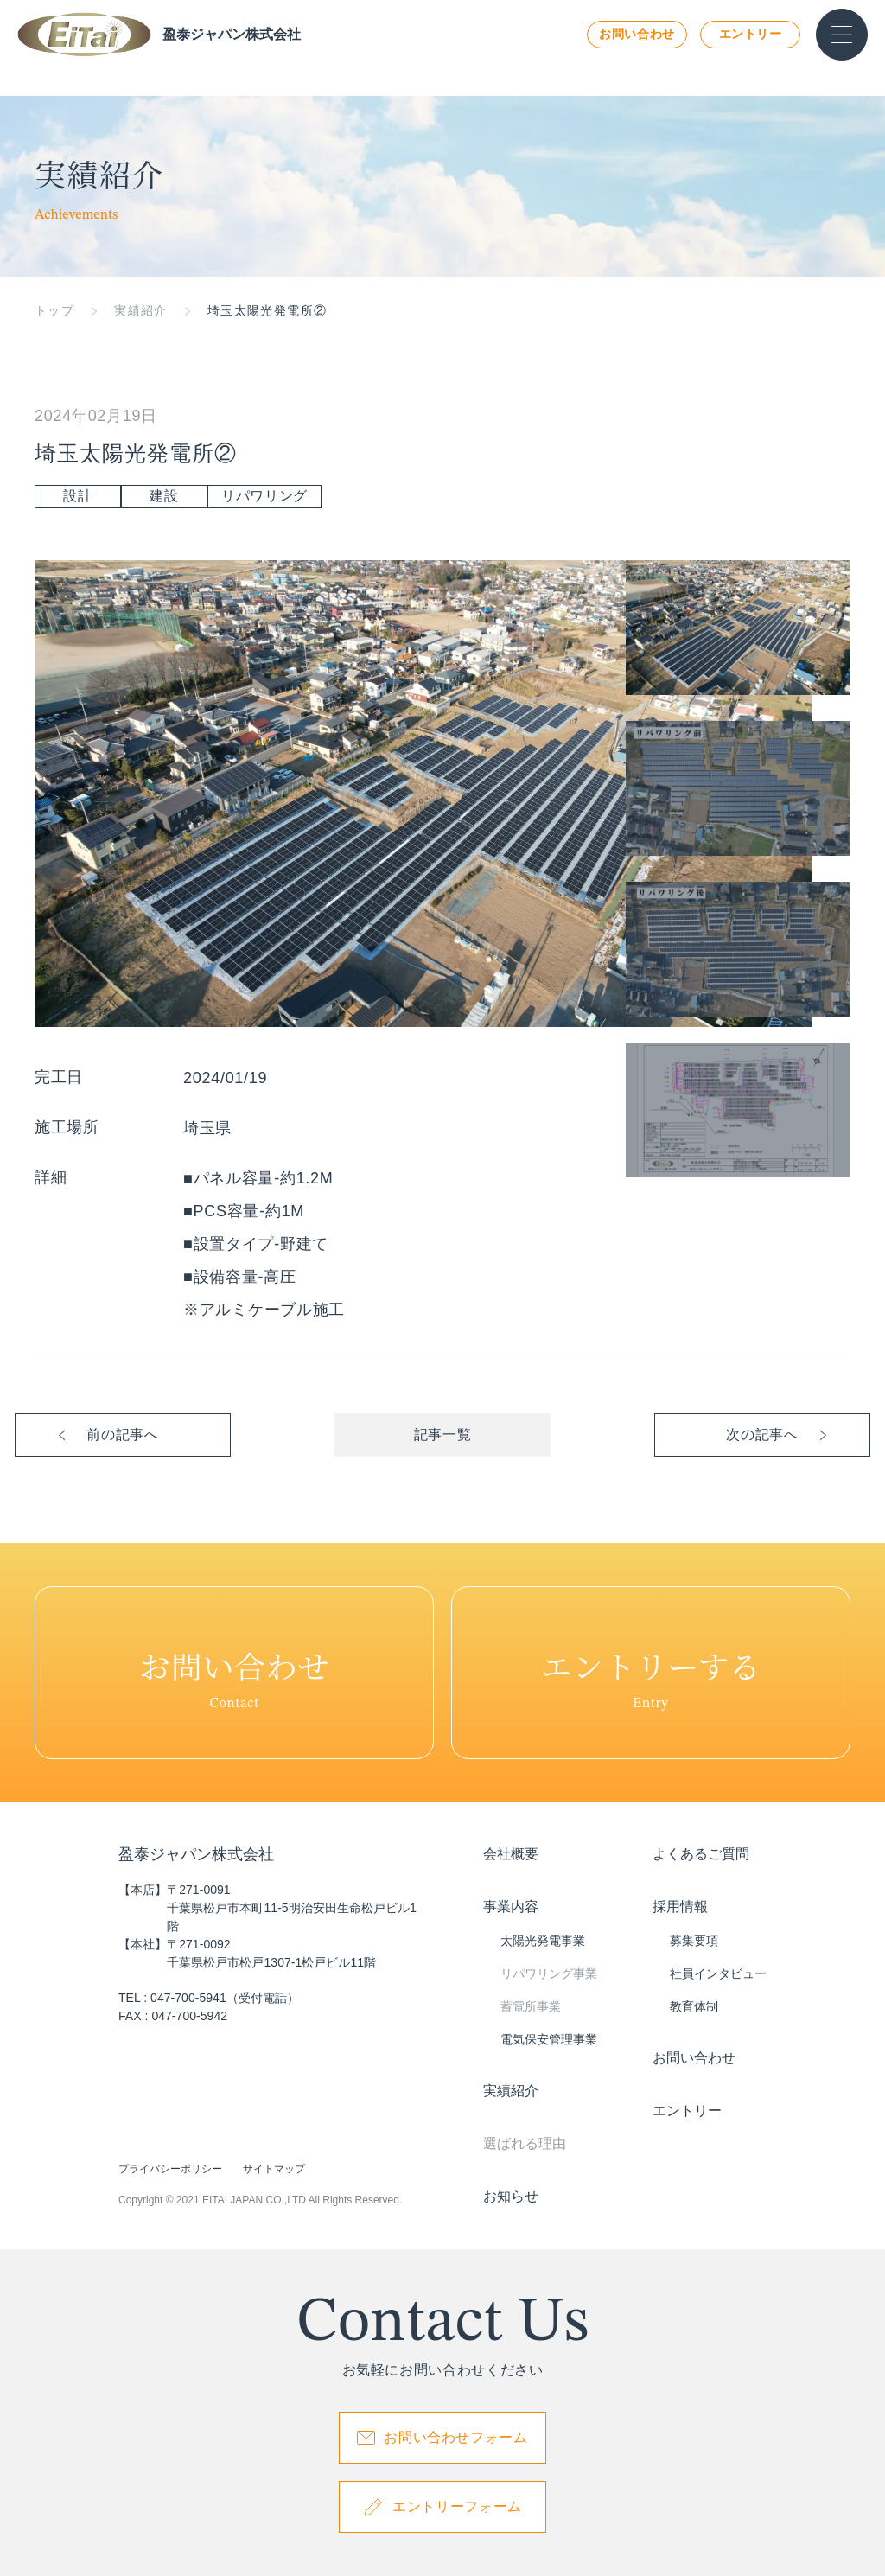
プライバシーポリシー (170, 2169)
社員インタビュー (718, 1973)
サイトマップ (274, 2169)
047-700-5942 (189, 2016)
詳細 (51, 1177)
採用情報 (680, 1906)
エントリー (750, 34)
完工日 (59, 1077)
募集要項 (694, 1941)
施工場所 (67, 1127)
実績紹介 (141, 310)
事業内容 (510, 1906)
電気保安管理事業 (548, 2039)
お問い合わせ (636, 34)
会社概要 (510, 1853)
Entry (651, 1673)
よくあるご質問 (701, 1853)
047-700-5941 (188, 1998)
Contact (234, 1673)
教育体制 (694, 2006)
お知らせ (510, 2196)
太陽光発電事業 (542, 1941)
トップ (54, 310)
